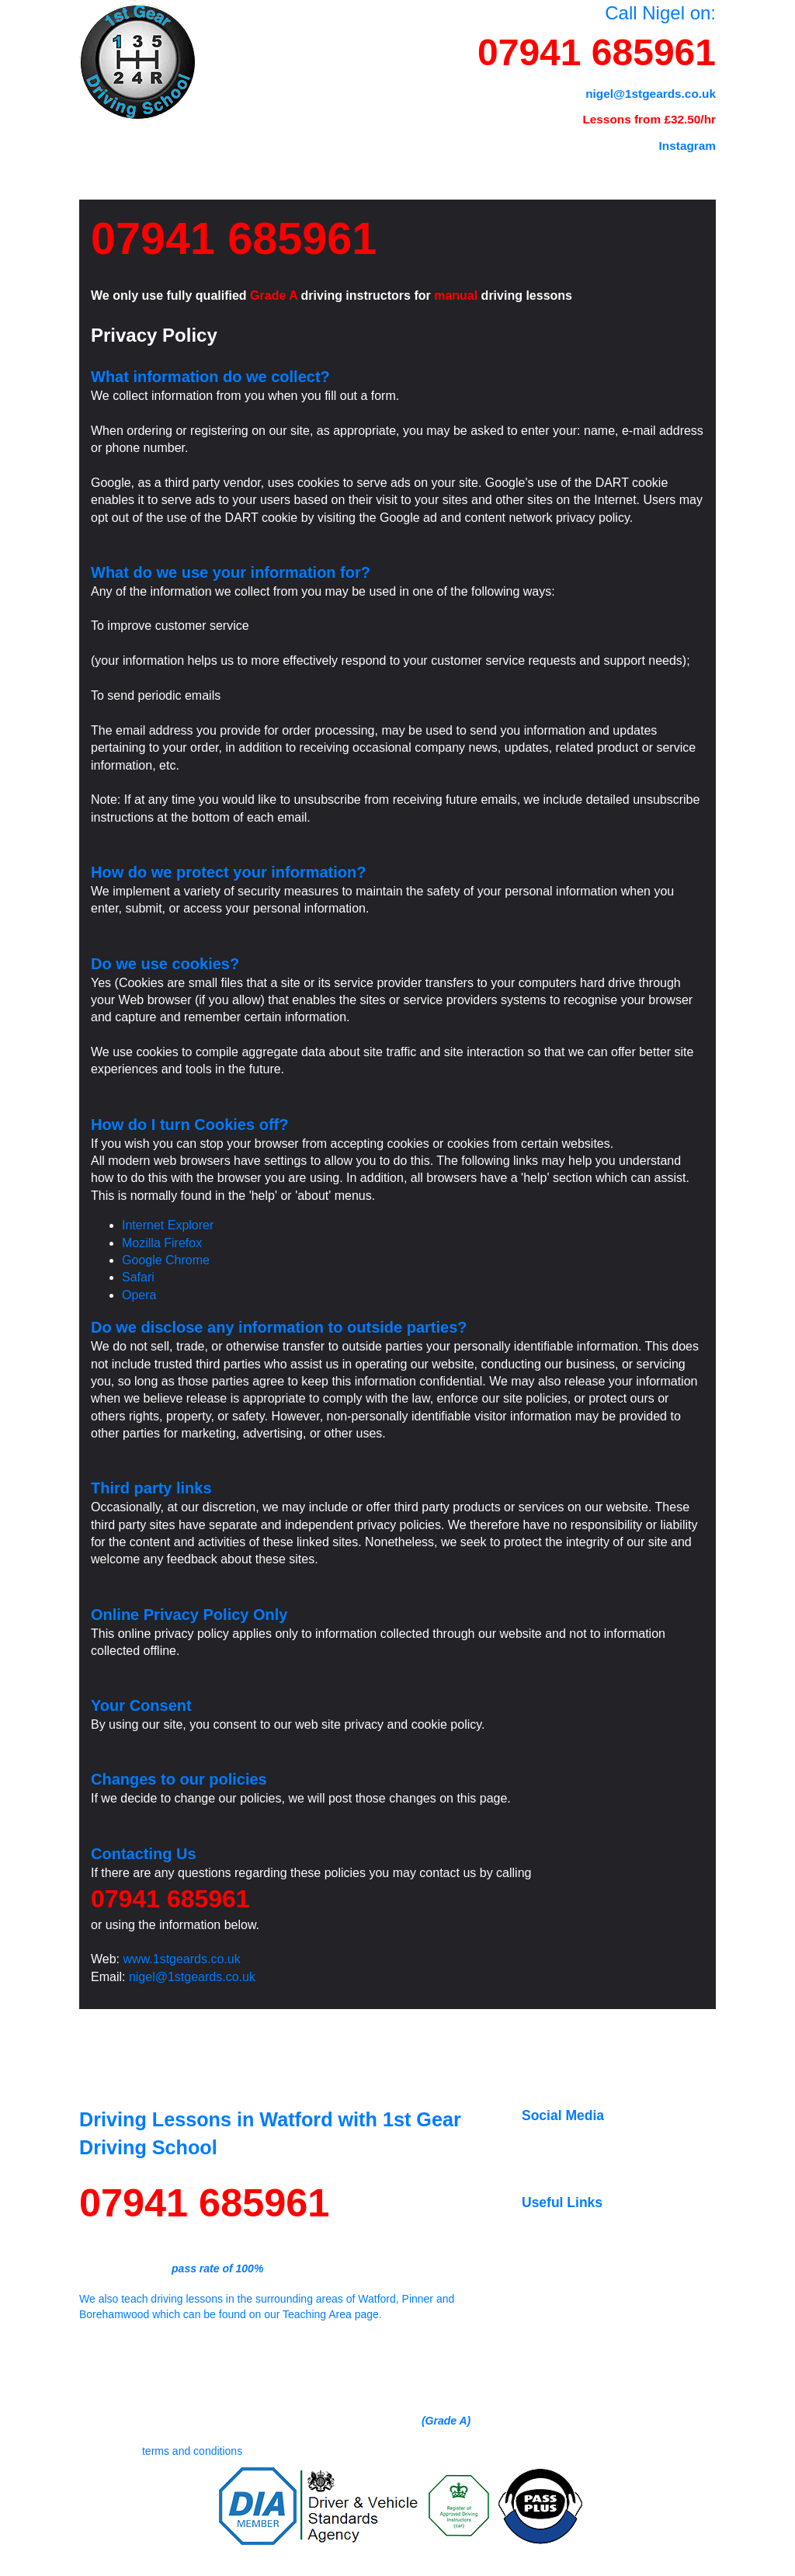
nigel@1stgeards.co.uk (192, 1976)
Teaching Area (423, 152)
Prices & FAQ (214, 152)
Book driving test (593, 2306)
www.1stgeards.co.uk (182, 1959)
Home (108, 152)
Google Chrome (166, 1260)
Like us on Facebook (603, 2143)
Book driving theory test (609, 2290)
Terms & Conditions (594, 2565)
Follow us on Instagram (609, 2158)
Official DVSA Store (600, 2336)
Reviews (540, 152)
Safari (138, 1277)
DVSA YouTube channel (610, 2321)
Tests (316, 152)
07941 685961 (596, 52)
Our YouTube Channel (606, 2174)
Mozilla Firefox (162, 1243)
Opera (139, 1295)
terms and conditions (192, 2451)
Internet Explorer (168, 1225)
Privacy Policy (657, 2565)
